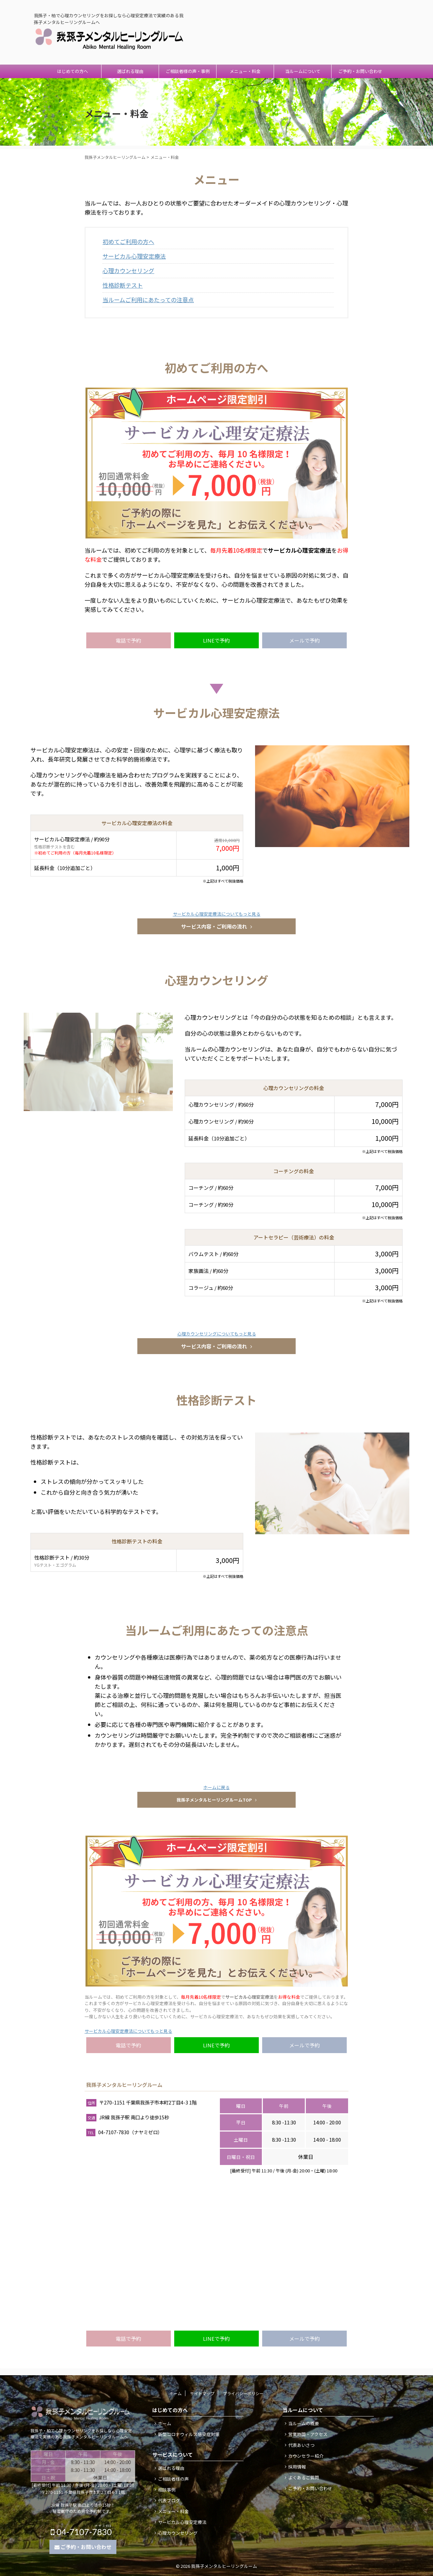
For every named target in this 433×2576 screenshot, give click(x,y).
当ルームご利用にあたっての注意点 (148, 299)
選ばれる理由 (130, 71)
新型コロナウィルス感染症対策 (189, 2434)
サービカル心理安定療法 (134, 256)
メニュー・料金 (245, 71)
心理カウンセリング (128, 270)
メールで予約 (304, 640)
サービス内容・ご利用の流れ (216, 926)
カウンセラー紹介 (305, 2456)
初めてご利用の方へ (128, 241)
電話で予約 (128, 640)
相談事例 (167, 2489)
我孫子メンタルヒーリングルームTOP (217, 1800)
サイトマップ (202, 2393)
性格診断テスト (122, 285)
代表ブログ (169, 2500)
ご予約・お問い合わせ (360, 71)
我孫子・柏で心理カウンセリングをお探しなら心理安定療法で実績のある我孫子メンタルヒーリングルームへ (81, 2433)
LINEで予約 (216, 640)
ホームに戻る (216, 1787)
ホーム (175, 2393)
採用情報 (297, 2466)
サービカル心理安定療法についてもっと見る (216, 914)
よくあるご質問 (303, 2477)
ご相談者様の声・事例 (188, 71)
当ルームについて (302, 71)
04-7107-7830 (360, 26)
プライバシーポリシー (243, 2393)
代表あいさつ (301, 2445)
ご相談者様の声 (173, 2479)
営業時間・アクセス (307, 2434)
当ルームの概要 (303, 2423)
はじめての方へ (72, 71)
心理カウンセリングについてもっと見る (216, 1333)
